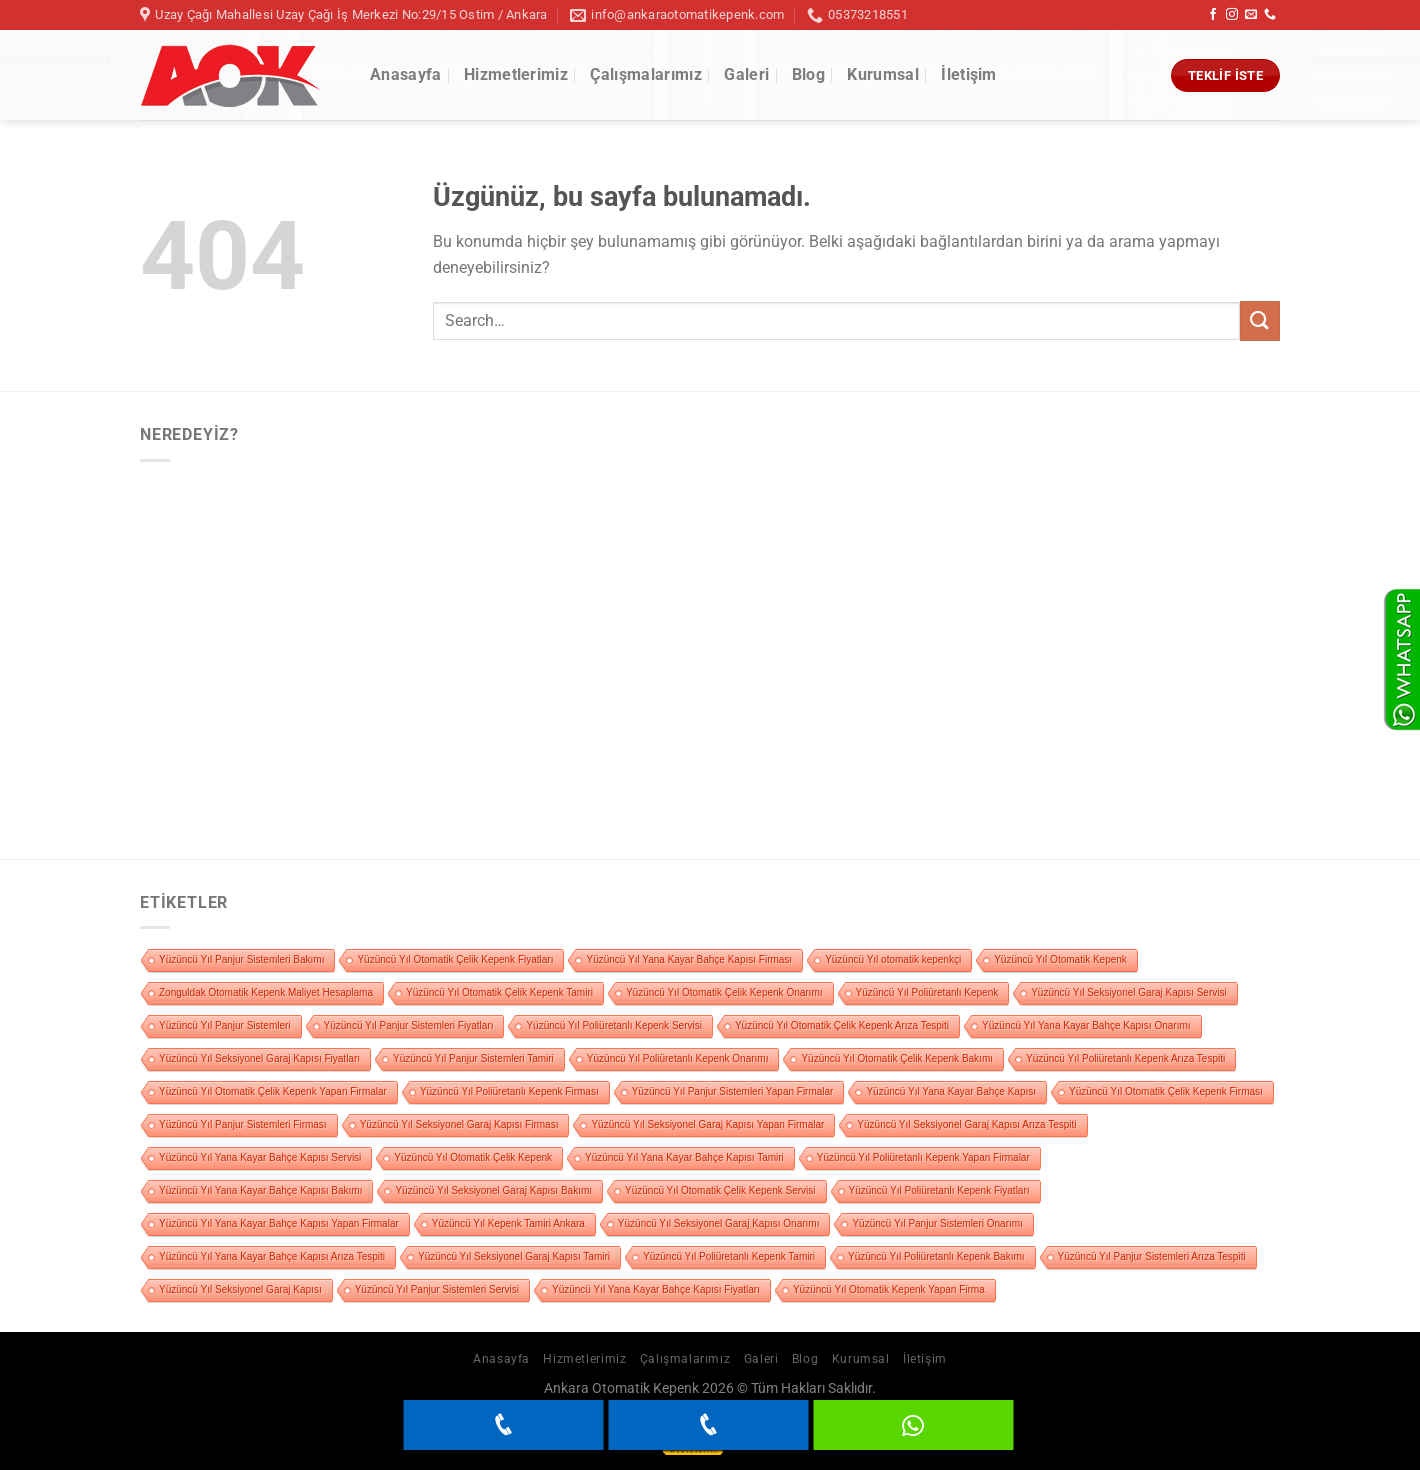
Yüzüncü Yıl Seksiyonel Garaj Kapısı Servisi (1128, 992)
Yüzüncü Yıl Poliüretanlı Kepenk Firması (509, 1091)
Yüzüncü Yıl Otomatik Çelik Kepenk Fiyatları (455, 959)
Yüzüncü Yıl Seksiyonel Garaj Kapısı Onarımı (719, 1223)
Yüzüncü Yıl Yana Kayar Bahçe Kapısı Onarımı (1086, 1025)
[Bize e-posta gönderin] (1251, 15)
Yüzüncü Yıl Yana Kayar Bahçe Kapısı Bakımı (260, 1190)
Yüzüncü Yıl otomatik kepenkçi (893, 959)
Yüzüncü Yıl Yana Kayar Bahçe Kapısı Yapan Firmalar (279, 1223)
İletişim (969, 74)
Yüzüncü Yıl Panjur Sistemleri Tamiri (473, 1058)
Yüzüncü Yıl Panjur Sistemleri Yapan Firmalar (733, 1091)
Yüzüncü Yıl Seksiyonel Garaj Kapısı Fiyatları (259, 1058)
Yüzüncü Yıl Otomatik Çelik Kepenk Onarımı (724, 992)
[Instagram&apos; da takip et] (1232, 15)
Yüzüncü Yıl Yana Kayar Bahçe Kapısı (951, 1091)
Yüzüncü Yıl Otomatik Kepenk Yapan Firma (889, 1289)
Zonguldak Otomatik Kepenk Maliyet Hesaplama (266, 992)
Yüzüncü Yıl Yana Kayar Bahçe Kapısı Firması (689, 959)
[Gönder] (1260, 320)
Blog (808, 74)
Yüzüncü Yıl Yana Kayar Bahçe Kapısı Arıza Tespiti (272, 1256)
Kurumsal (883, 74)
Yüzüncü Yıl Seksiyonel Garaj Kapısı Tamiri (514, 1256)
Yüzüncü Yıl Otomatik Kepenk (1060, 959)
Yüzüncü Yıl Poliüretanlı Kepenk (927, 992)
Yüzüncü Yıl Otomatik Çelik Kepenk (473, 1157)
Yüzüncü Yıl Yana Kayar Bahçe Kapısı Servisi (260, 1157)
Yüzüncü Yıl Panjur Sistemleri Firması (243, 1124)
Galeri (746, 74)
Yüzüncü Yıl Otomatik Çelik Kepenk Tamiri (499, 992)
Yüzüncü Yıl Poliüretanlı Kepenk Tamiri (729, 1256)
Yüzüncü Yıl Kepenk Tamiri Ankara (508, 1223)
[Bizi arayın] (1270, 15)
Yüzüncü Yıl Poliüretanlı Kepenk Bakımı (936, 1256)
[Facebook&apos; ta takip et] (1213, 15)
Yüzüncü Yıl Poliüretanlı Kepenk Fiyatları (939, 1190)
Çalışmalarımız (645, 74)
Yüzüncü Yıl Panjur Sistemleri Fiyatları (409, 1025)
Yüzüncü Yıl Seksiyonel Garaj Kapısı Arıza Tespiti (966, 1124)
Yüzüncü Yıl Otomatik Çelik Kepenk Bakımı (897, 1058)
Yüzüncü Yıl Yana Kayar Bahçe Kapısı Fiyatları (656, 1289)
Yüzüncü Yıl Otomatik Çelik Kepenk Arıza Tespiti (842, 1025)
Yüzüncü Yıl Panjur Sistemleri (225, 1025)
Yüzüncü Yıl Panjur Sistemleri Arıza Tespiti (1152, 1256)
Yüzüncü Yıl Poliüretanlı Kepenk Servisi (613, 1025)
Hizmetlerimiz (516, 74)
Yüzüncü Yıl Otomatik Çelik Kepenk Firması (1166, 1091)
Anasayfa (406, 74)
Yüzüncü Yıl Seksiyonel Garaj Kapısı (240, 1289)
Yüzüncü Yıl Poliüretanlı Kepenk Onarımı (678, 1058)
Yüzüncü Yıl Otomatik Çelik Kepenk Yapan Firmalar (273, 1091)
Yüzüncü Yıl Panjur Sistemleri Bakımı (241, 959)
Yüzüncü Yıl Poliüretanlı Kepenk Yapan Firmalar (923, 1157)
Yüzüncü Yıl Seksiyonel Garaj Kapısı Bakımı (493, 1190)
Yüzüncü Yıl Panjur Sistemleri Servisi (437, 1289)
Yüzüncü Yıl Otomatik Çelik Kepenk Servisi (720, 1190)
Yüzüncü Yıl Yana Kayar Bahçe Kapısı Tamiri (684, 1157)
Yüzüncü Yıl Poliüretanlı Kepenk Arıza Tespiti (1125, 1058)
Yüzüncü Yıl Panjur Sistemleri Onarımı (937, 1223)
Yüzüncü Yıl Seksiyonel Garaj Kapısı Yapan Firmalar (707, 1124)
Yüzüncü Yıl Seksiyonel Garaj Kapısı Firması (459, 1124)
